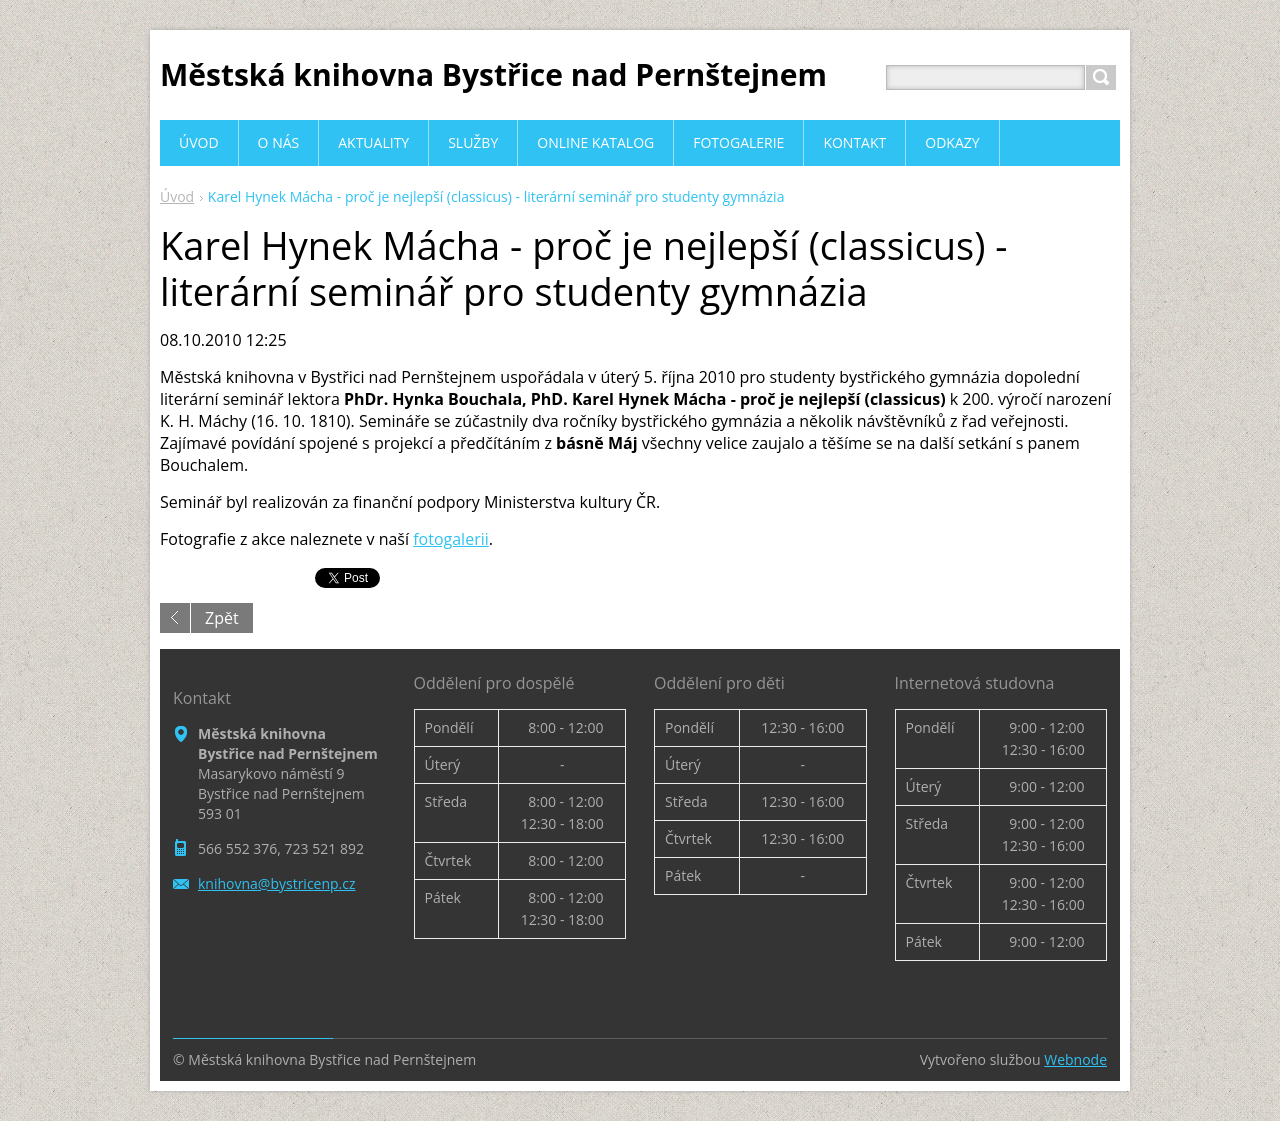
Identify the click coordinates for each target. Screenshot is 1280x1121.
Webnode (1075, 1059)
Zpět (222, 618)
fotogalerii (451, 539)
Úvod (177, 196)
